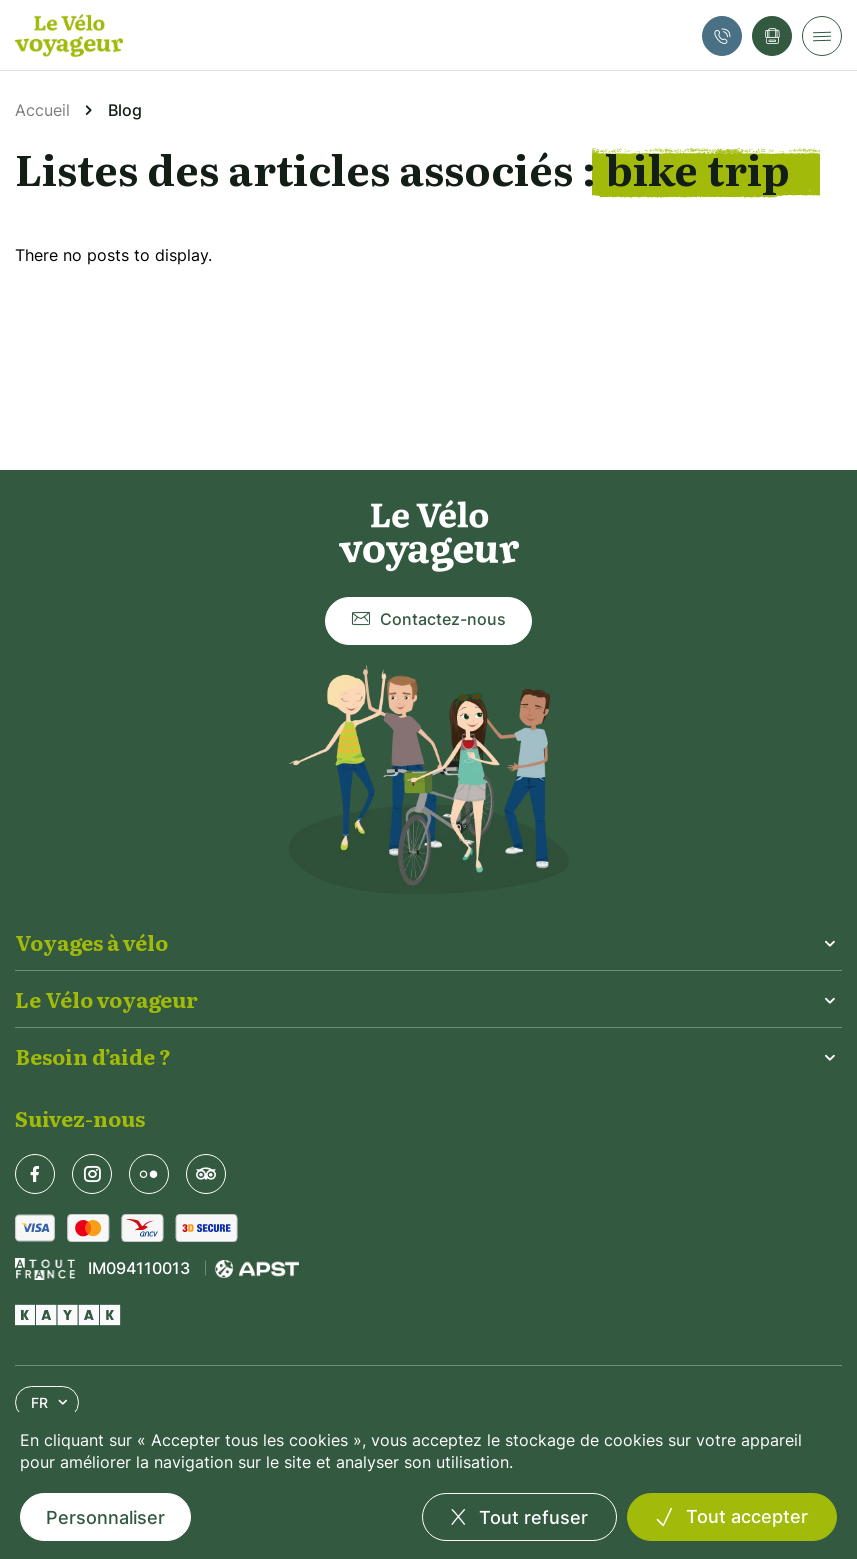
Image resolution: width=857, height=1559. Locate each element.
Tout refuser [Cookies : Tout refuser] (531, 1517)
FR (39, 1402)
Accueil (42, 110)
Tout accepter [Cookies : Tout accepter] (744, 1516)
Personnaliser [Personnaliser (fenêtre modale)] (105, 1517)
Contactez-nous (428, 620)
